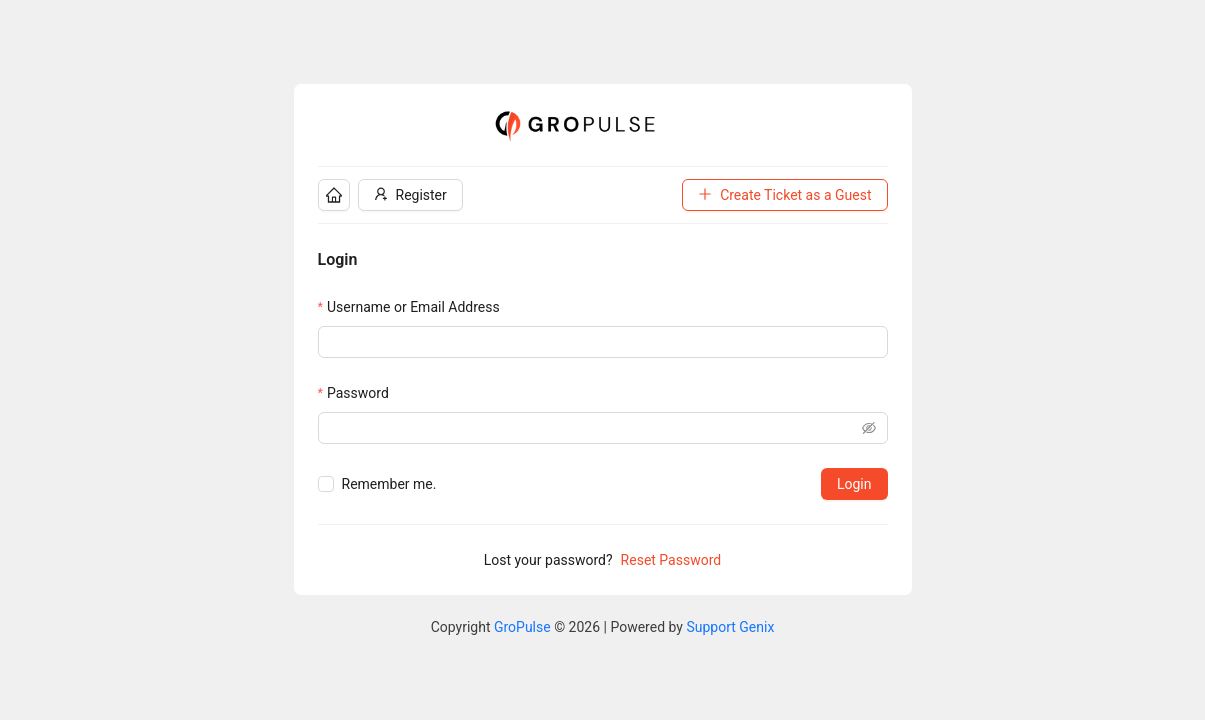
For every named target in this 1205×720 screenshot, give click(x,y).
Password (358, 393)
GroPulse (522, 627)
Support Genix (730, 627)
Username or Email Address (413, 307)
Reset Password (671, 560)
